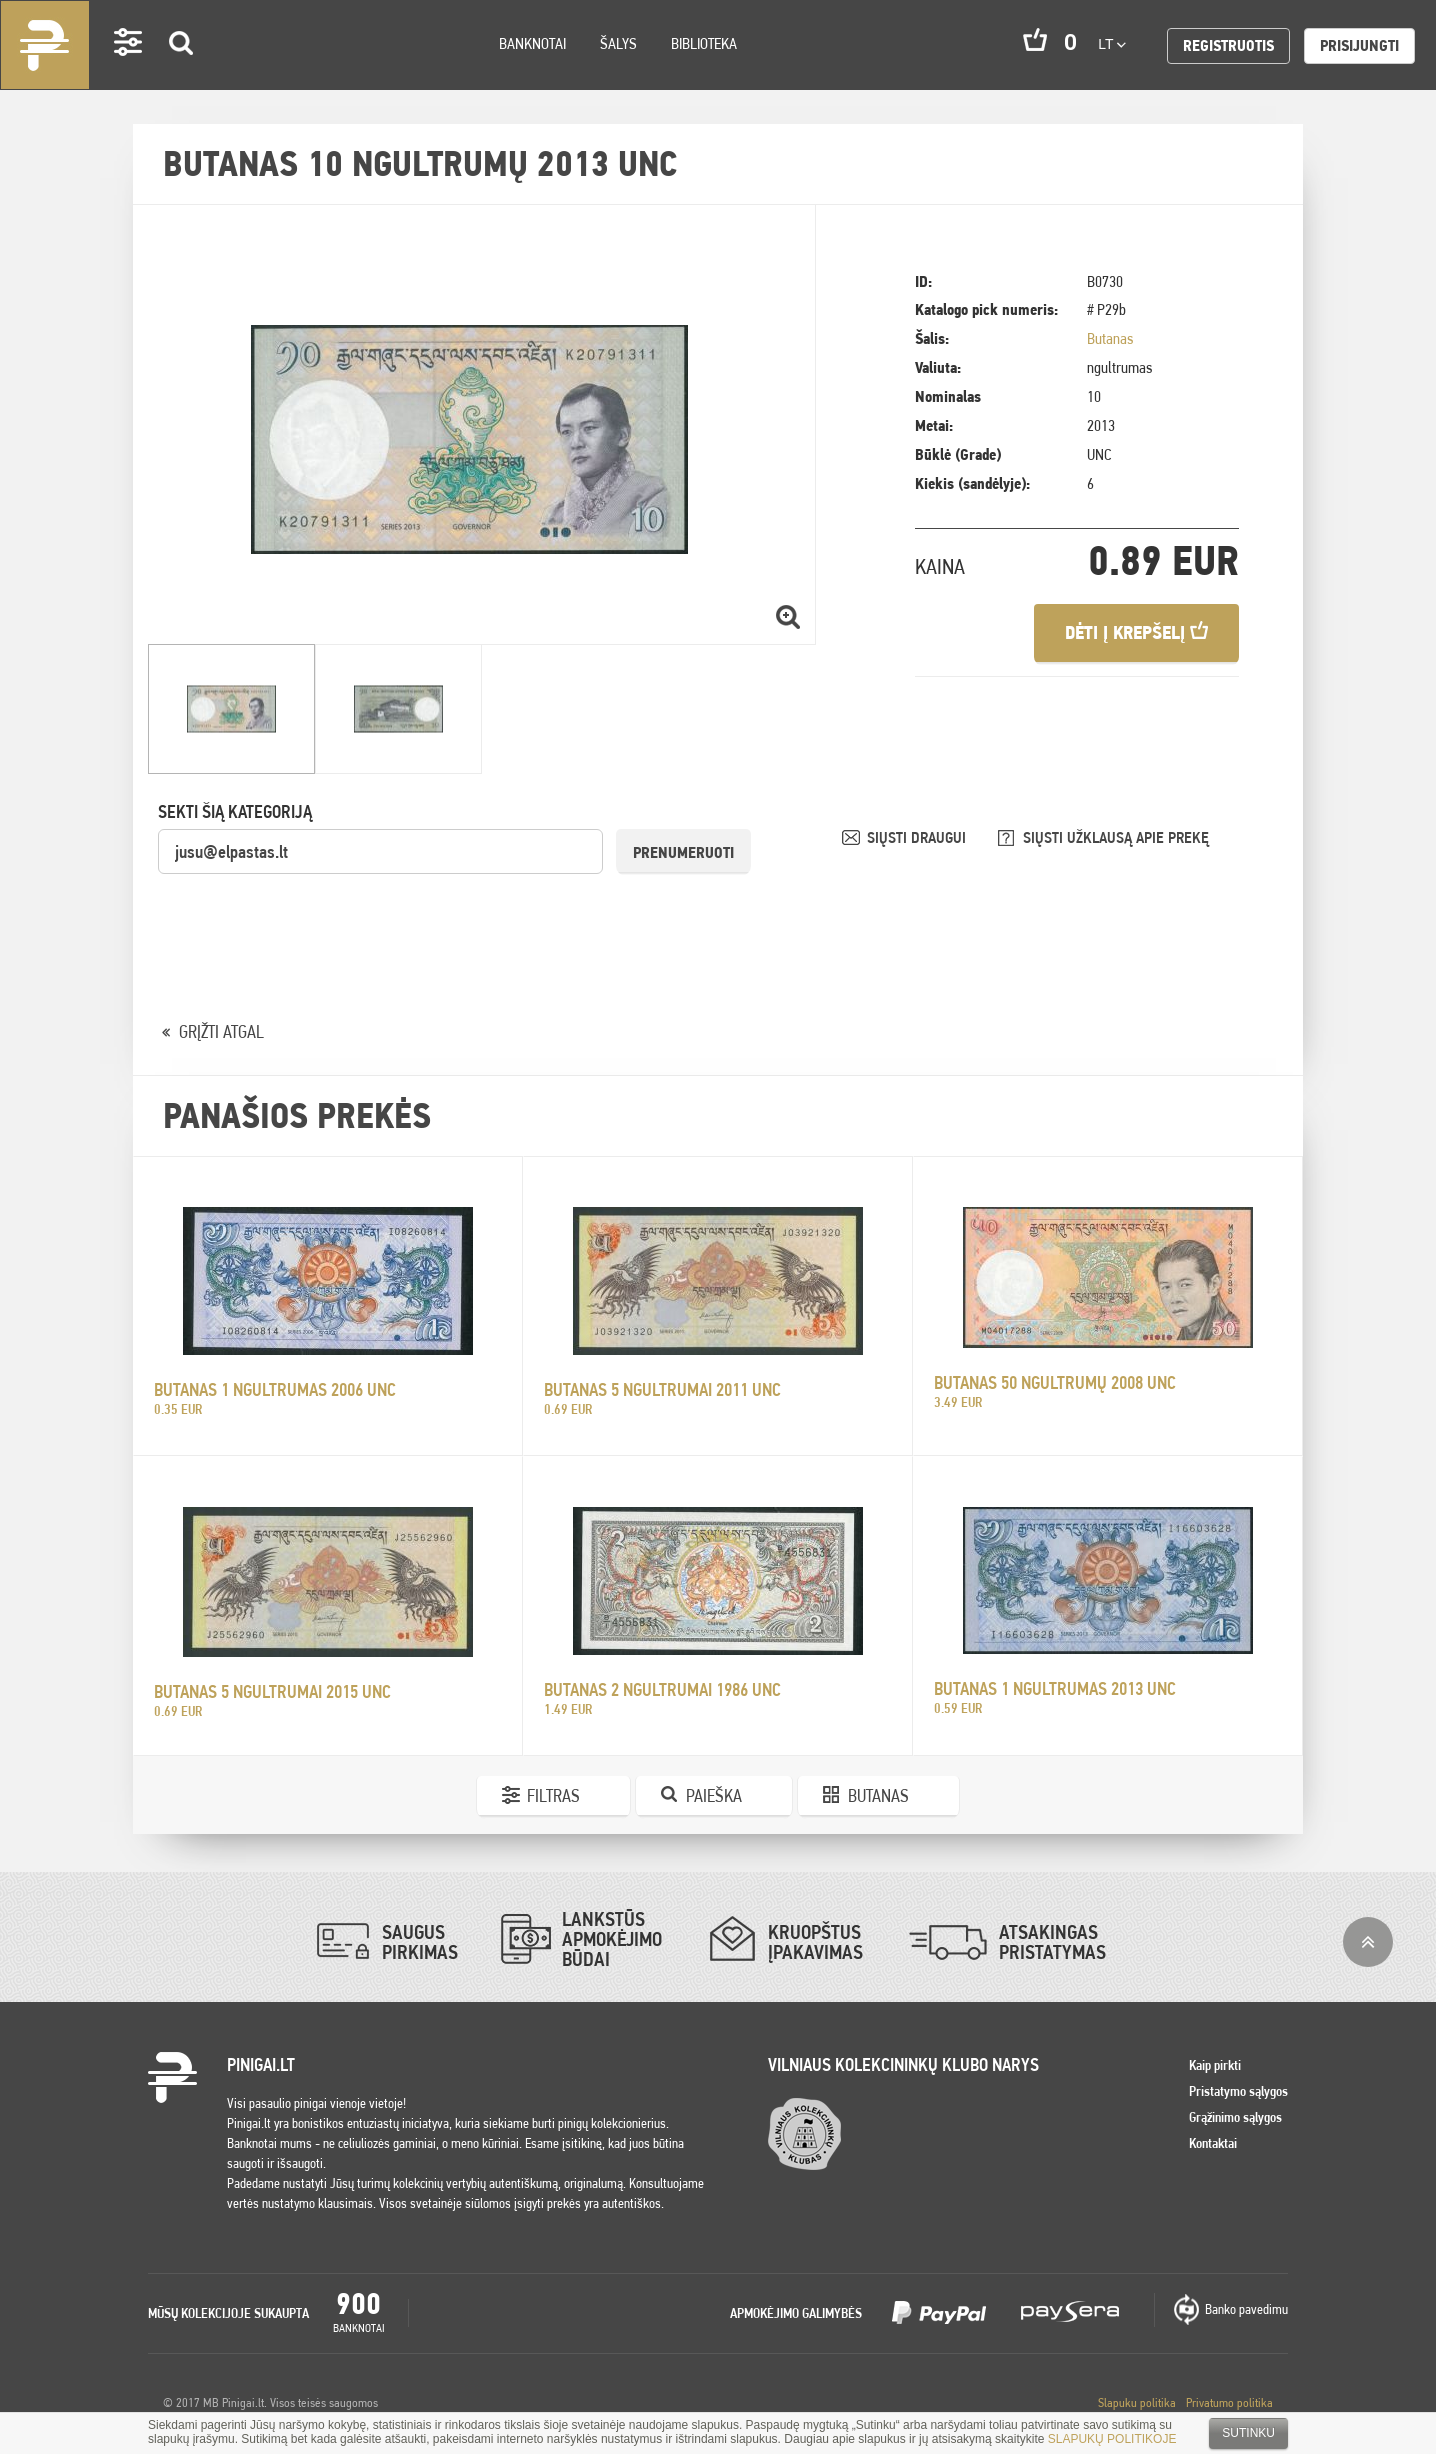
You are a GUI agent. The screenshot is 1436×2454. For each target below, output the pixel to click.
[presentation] (310, 915)
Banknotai (532, 43)
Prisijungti (1359, 45)
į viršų (1368, 1942)
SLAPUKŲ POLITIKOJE (1112, 2439)
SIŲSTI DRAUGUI (918, 837)
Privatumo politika (1229, 2402)
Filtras (553, 1795)
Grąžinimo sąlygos (1235, 2117)
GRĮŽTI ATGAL (221, 1031)
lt (1112, 44)
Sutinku (1248, 2433)
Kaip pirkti (1215, 2065)
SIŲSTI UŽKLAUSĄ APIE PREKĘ (1116, 837)
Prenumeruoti (683, 852)
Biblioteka (704, 43)
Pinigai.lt (45, 45)
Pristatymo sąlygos (1238, 2091)
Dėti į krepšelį (1136, 632)
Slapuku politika (1137, 2402)
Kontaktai (1213, 2143)
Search (182, 71)
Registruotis (1228, 45)
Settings (129, 70)
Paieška (714, 1795)
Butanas (1110, 338)
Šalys (618, 43)
